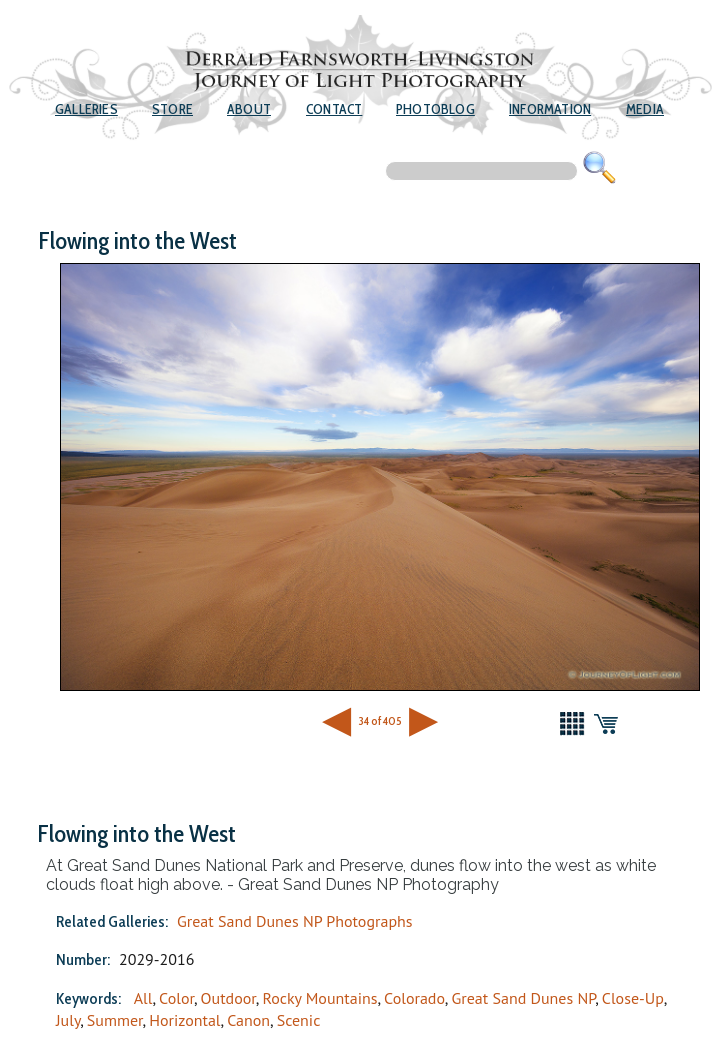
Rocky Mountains (319, 998)
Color (176, 998)
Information (550, 109)
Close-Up (633, 998)
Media (645, 109)
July (68, 1020)
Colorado (414, 998)
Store (172, 109)
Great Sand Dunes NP (523, 998)
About (249, 109)
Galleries (86, 109)
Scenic (299, 1020)
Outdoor (228, 998)
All (143, 998)
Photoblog (435, 109)
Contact (334, 109)
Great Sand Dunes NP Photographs (295, 921)
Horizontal (184, 1020)
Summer (115, 1020)
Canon (248, 1020)
